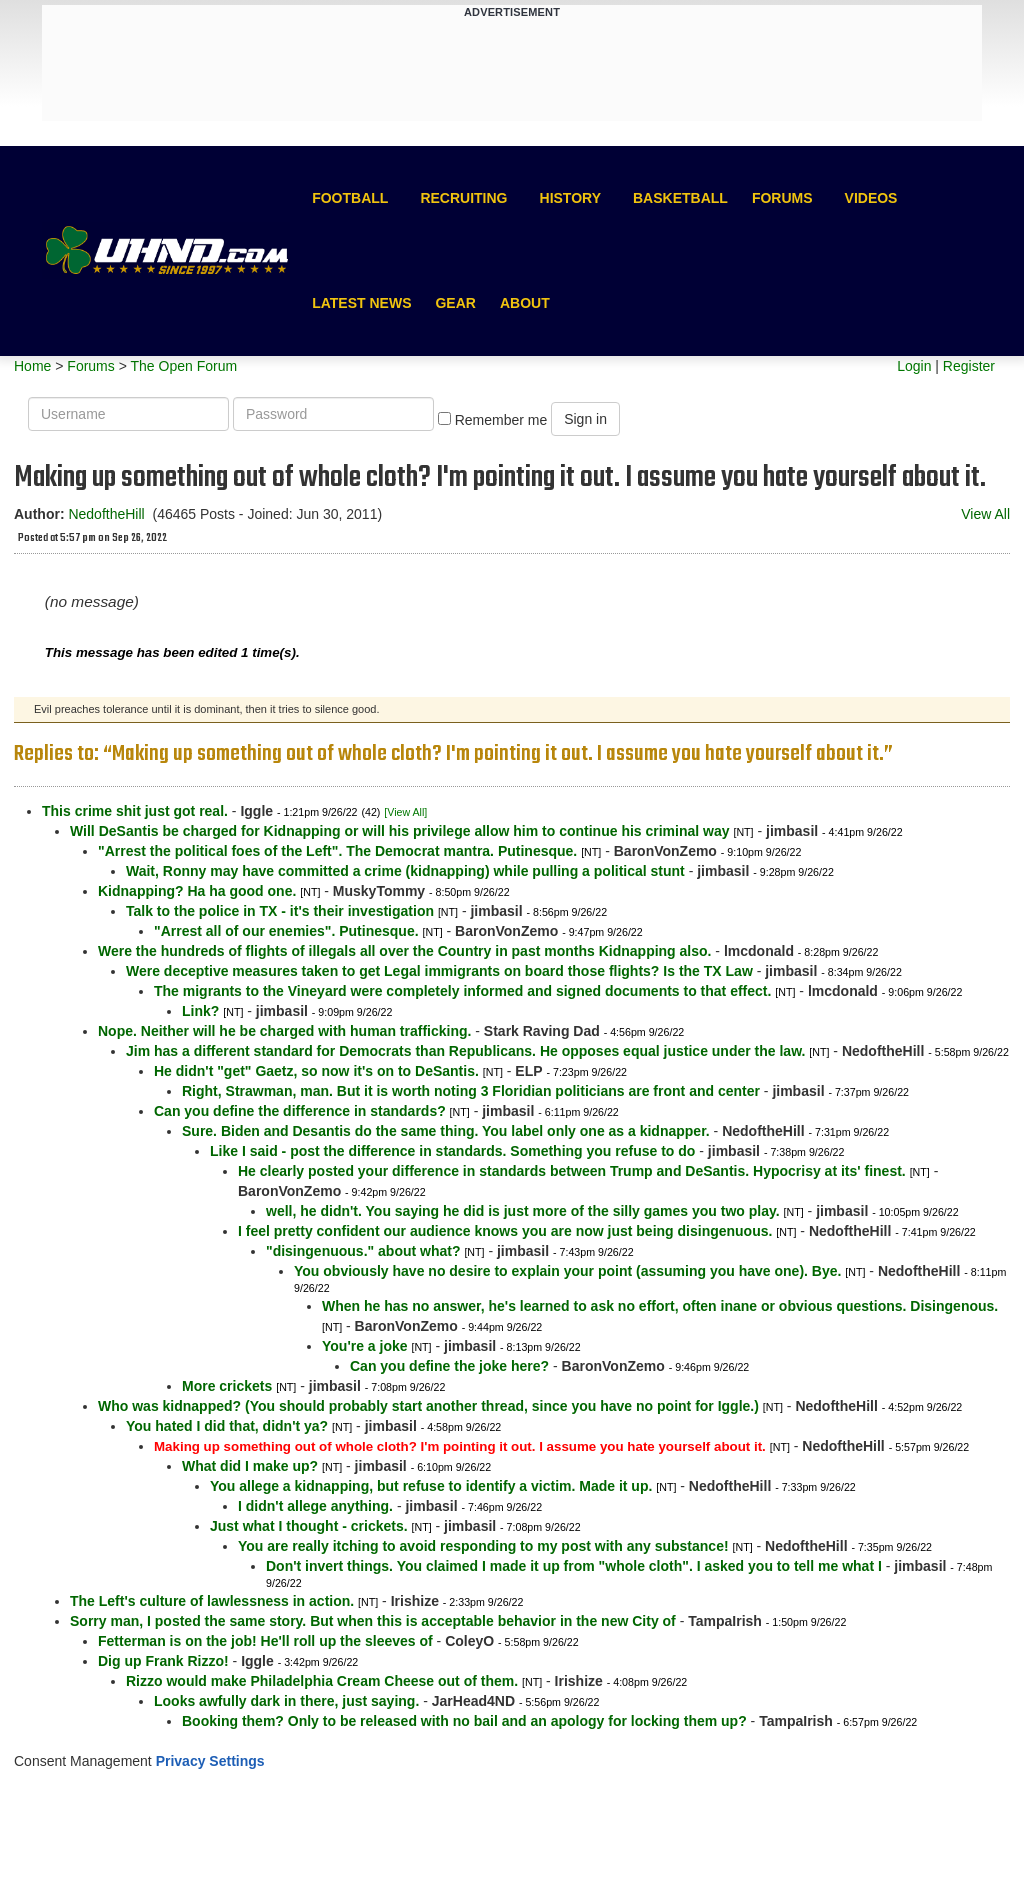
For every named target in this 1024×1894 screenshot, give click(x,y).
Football (350, 198)
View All (985, 514)
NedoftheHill (106, 514)
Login (914, 366)
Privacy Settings (210, 1761)
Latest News (361, 303)
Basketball (680, 198)
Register (969, 366)
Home (32, 366)
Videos (871, 198)
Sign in (585, 419)
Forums (782, 198)
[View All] (405, 812)
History (570, 198)
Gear (455, 303)
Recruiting (463, 198)
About (525, 303)
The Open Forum (183, 366)
